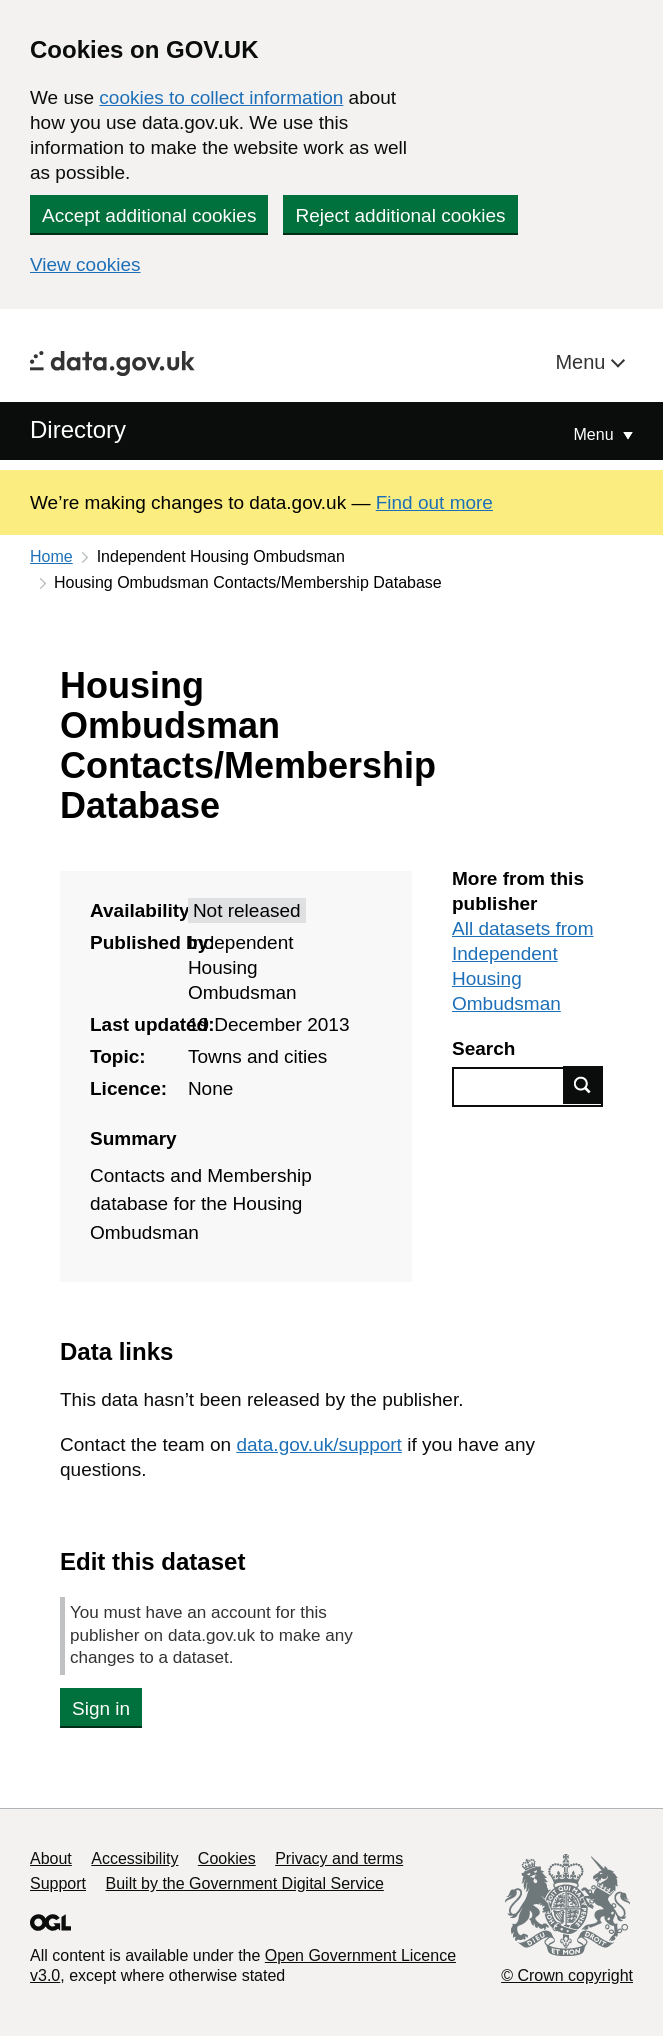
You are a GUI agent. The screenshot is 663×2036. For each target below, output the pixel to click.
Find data (583, 1085)
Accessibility (134, 1858)
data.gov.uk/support (318, 1444)
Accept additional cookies (149, 215)
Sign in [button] (101, 1708)
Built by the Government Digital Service (245, 1883)
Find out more (434, 502)
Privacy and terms (339, 1858)
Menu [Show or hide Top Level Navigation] (596, 434)
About (51, 1858)
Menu (583, 362)
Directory (78, 429)
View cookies (85, 264)
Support (58, 1883)
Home (51, 556)
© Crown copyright (567, 1975)
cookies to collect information (221, 97)
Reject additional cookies (400, 215)
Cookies (227, 1858)
